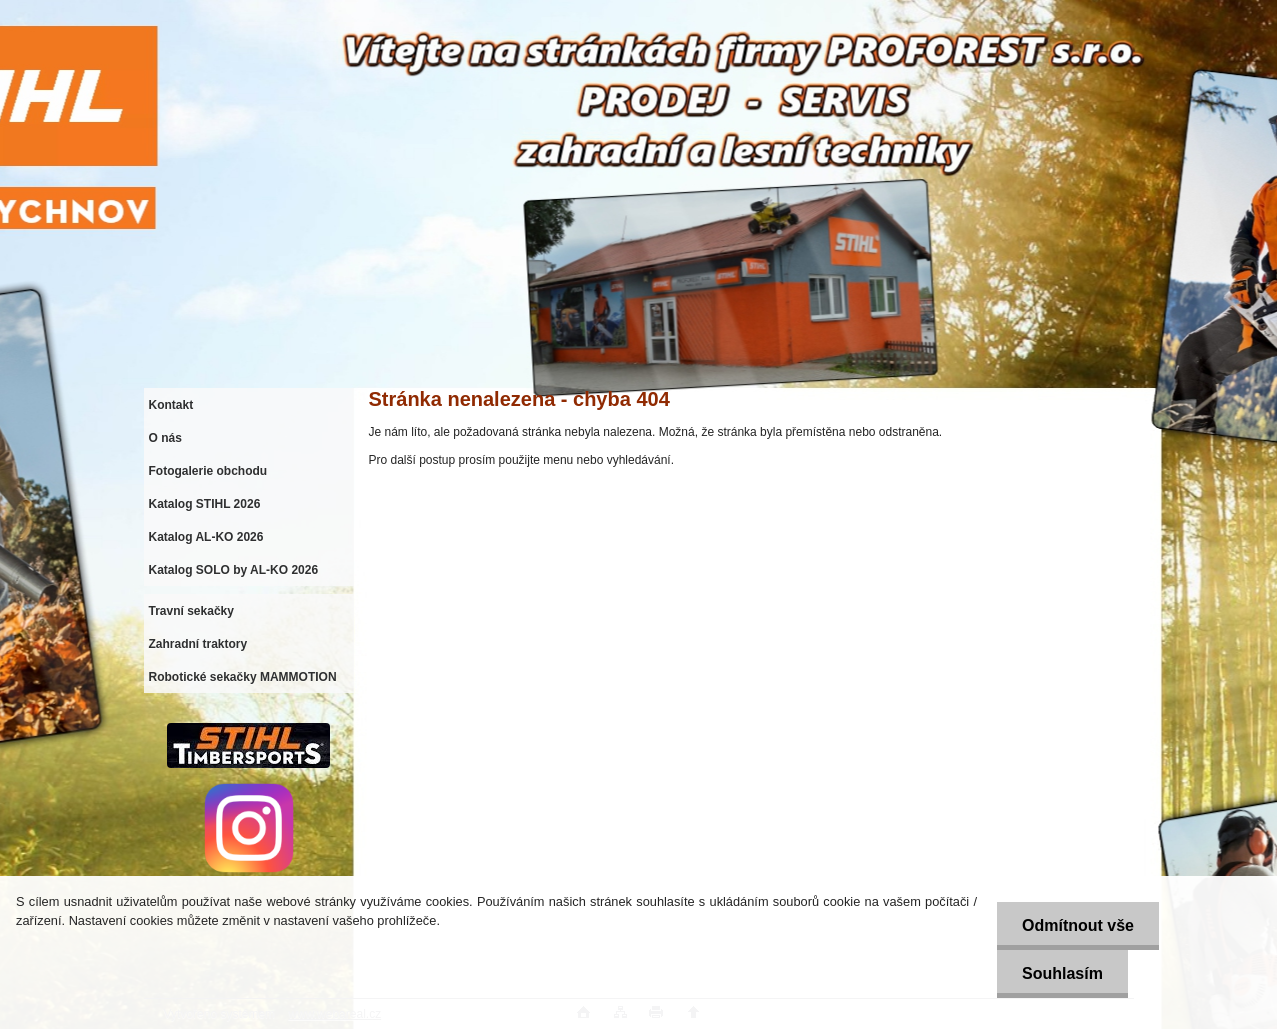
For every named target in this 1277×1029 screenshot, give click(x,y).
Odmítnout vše (1078, 925)
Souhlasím (1062, 973)
